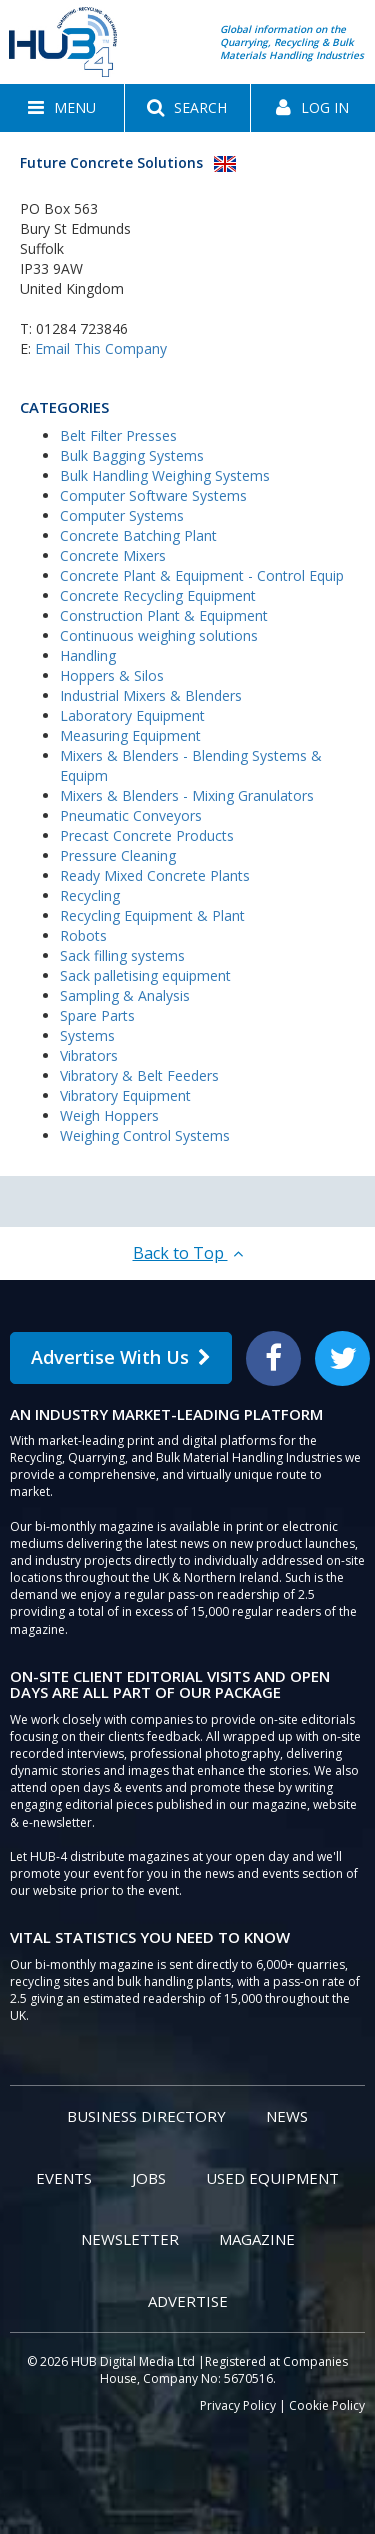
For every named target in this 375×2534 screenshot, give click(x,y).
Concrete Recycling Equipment (158, 595)
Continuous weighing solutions (159, 635)
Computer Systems (122, 515)
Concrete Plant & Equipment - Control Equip (202, 575)
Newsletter (130, 2239)
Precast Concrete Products (147, 835)
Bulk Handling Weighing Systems (165, 475)
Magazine (257, 2239)
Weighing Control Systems (145, 1135)
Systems (87, 1035)
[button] (62, 108)
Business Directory (146, 2116)
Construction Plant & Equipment (164, 615)
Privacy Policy (238, 2405)
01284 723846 (82, 328)
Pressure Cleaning (118, 855)
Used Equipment (272, 2178)
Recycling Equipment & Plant (152, 915)
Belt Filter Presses (118, 435)
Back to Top (188, 1253)
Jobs (149, 2178)
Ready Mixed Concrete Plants (155, 875)
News (287, 2116)
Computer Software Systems (153, 495)
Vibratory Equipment (125, 1095)
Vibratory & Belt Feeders (139, 1075)
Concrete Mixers (113, 555)
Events (64, 2178)
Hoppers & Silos (112, 675)
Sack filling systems (122, 955)
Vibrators (89, 1055)
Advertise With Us (121, 1357)
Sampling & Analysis (125, 995)
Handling (88, 655)
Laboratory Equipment (132, 715)
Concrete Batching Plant (138, 535)
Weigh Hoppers (109, 1115)
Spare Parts (97, 1015)
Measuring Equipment (130, 735)
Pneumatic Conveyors (131, 815)
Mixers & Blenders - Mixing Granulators (187, 795)
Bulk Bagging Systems (132, 455)
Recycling (90, 895)
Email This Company (101, 348)
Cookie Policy (327, 2405)
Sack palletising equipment (145, 975)
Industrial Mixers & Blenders (151, 695)
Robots (83, 935)
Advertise (188, 2301)
